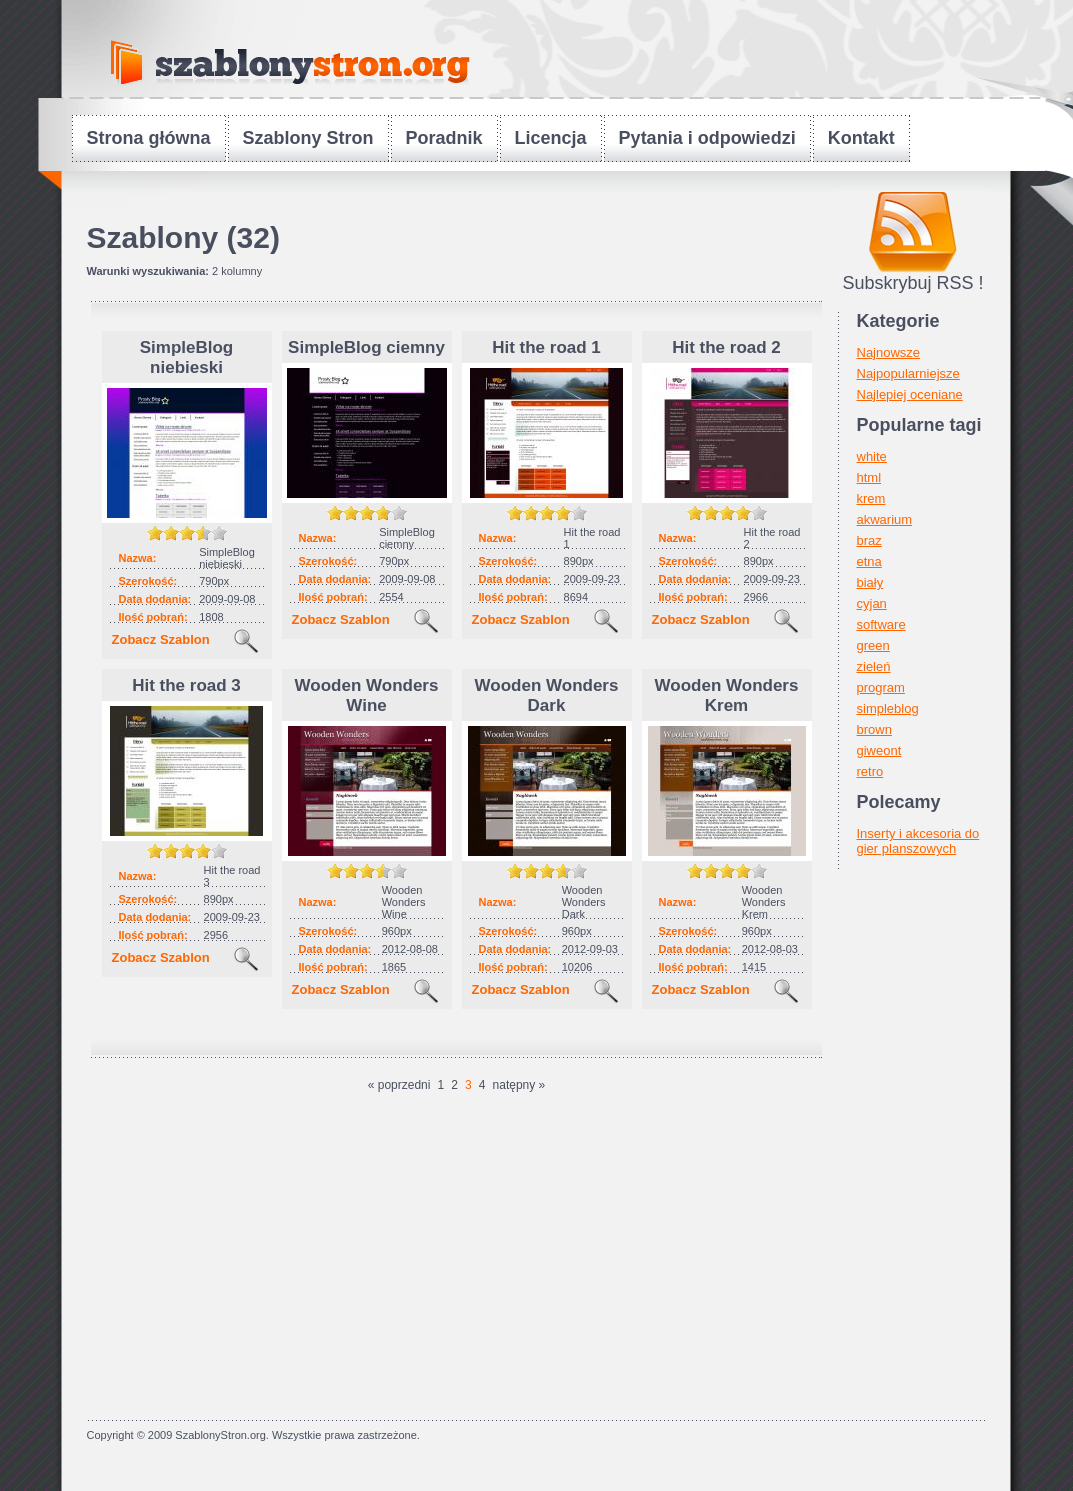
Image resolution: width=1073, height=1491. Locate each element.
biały (870, 582)
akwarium (885, 519)
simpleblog (888, 708)
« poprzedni (399, 1085)
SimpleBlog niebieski (187, 357)
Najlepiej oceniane (910, 394)
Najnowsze (889, 352)
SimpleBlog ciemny (366, 347)
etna (869, 561)
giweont (879, 750)
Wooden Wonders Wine (367, 695)
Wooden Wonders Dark (547, 695)
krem (871, 498)
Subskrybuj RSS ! (912, 283)
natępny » (519, 1085)
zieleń (874, 666)
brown (874, 729)
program (881, 687)
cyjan (872, 603)
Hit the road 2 (726, 347)
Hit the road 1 (546, 347)
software (881, 624)
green (873, 645)
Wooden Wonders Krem (727, 695)
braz (869, 540)
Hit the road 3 (186, 685)
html (869, 477)
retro (870, 771)
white (872, 456)
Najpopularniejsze (908, 373)
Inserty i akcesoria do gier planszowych (918, 841)
